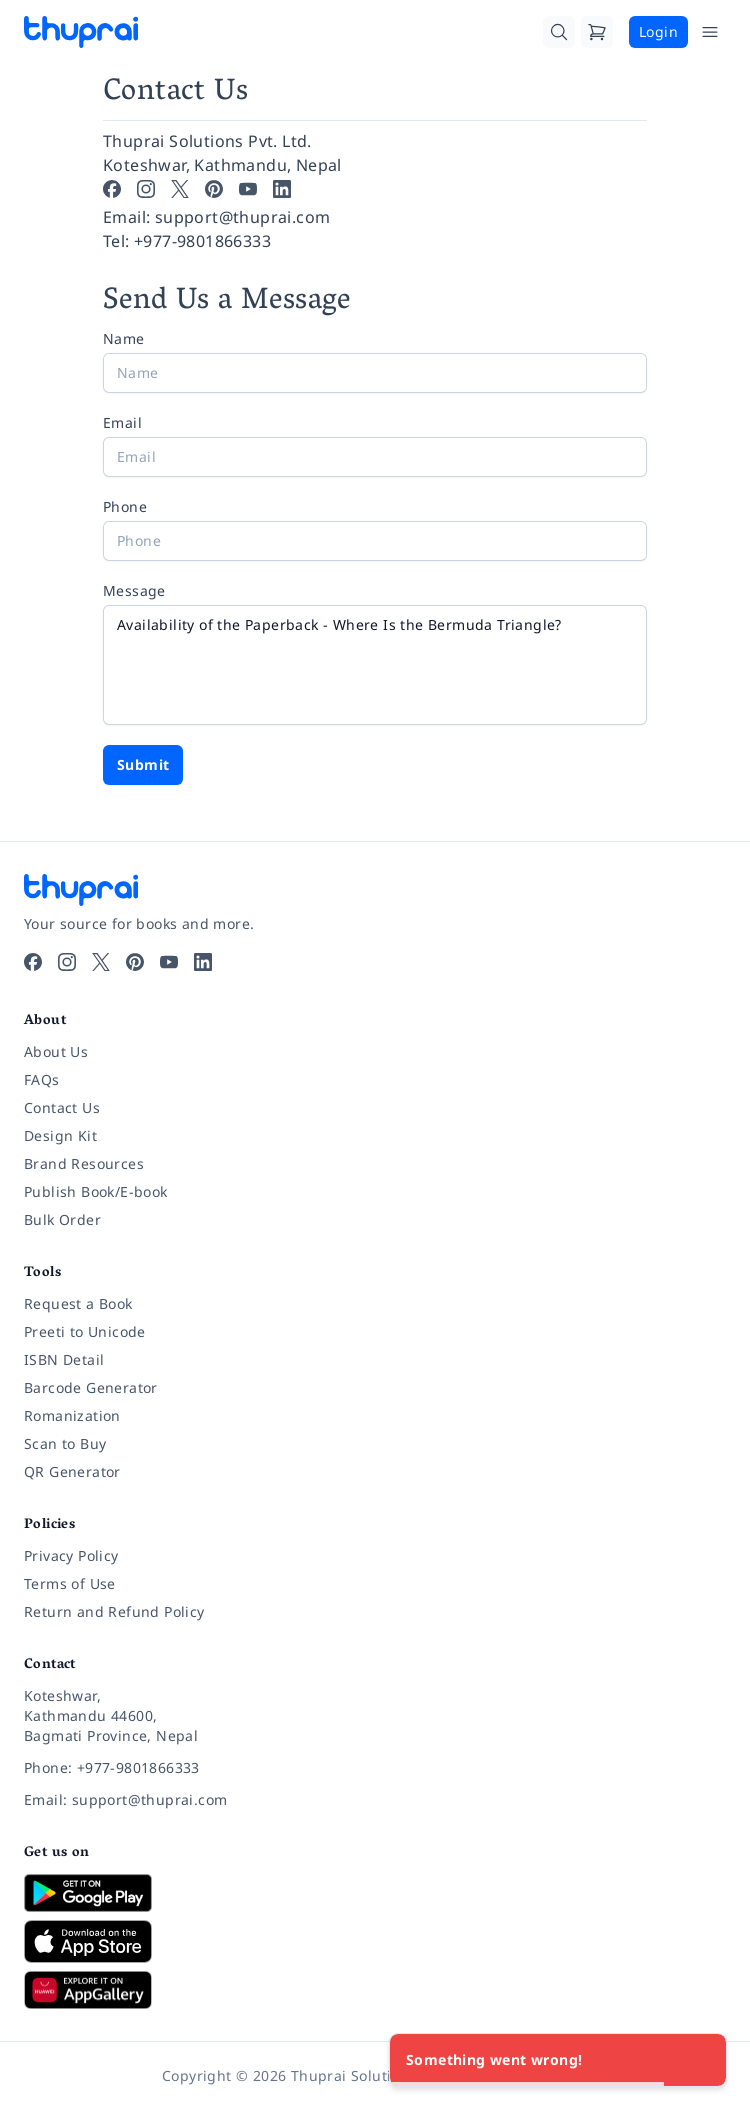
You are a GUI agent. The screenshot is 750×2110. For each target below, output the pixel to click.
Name (124, 338)
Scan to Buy (65, 1443)
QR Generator (72, 1471)
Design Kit (60, 1135)
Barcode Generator (91, 1387)
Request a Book (78, 1303)
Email (122, 422)
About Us (56, 1051)
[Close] (700, 2060)
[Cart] (597, 32)
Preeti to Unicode (85, 1331)
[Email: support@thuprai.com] (375, 1800)
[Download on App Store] (375, 1941)
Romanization (72, 1415)
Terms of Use (70, 1583)
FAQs (42, 1079)
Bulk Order (62, 1219)
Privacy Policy (71, 1555)
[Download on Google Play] (375, 1893)
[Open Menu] (710, 32)
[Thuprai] (81, 32)
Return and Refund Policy (114, 1611)
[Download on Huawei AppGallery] (375, 1990)
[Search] (559, 32)
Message (134, 590)
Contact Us (62, 1107)
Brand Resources (84, 1163)
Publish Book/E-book (96, 1191)
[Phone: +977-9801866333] (375, 1768)
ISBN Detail (64, 1359)
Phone (125, 506)
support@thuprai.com (243, 217)
